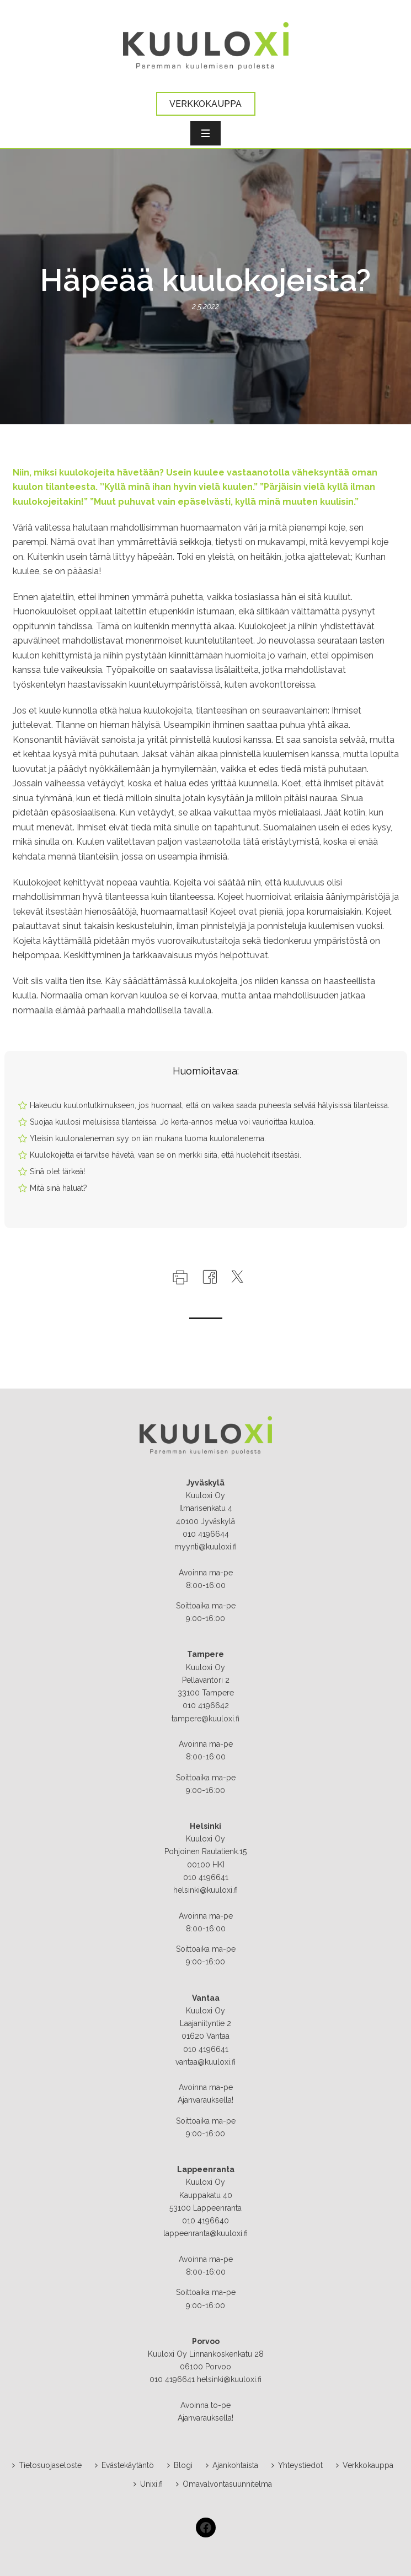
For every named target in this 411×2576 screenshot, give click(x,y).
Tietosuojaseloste (47, 2465)
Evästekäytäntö (124, 2465)
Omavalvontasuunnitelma (224, 2484)
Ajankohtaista (232, 2465)
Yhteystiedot (297, 2465)
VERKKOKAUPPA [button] (205, 104)
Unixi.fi (148, 2484)
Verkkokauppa (364, 2465)
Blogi (180, 2465)
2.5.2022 (205, 306)
